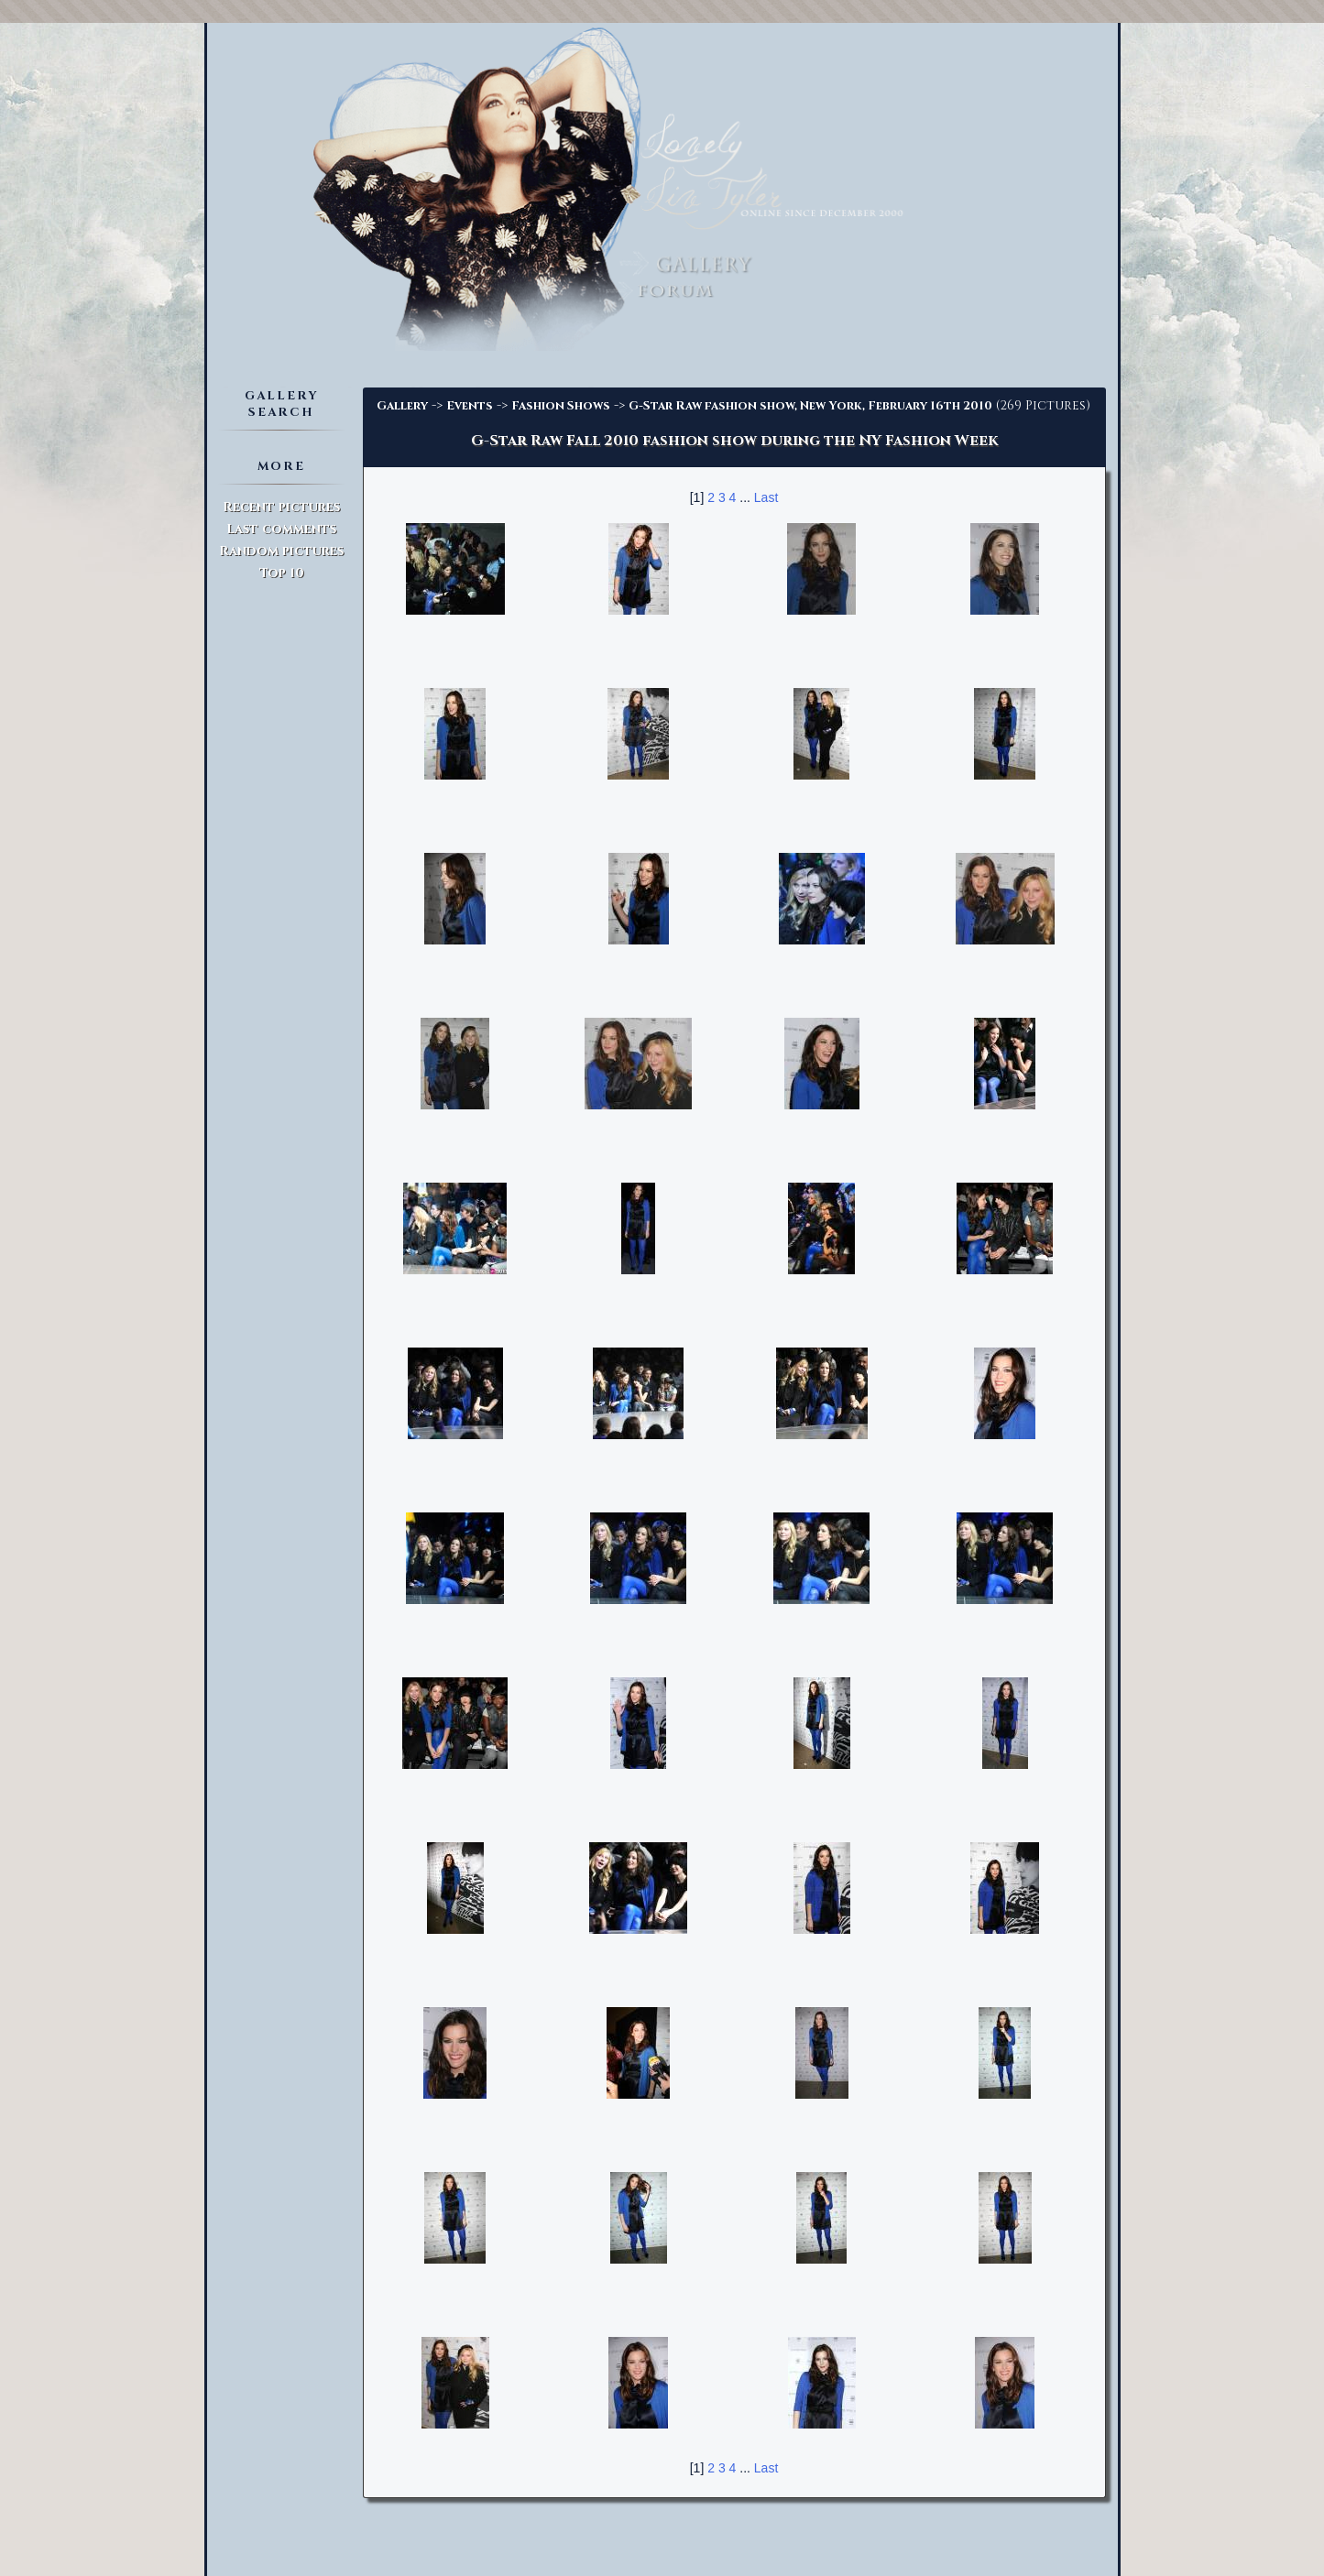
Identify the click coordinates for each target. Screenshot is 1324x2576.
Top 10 (281, 573)
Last (766, 497)
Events (469, 406)
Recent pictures (281, 507)
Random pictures (281, 551)
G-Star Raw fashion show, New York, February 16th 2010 (810, 406)
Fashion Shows (560, 406)
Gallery (402, 406)
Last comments (281, 529)
